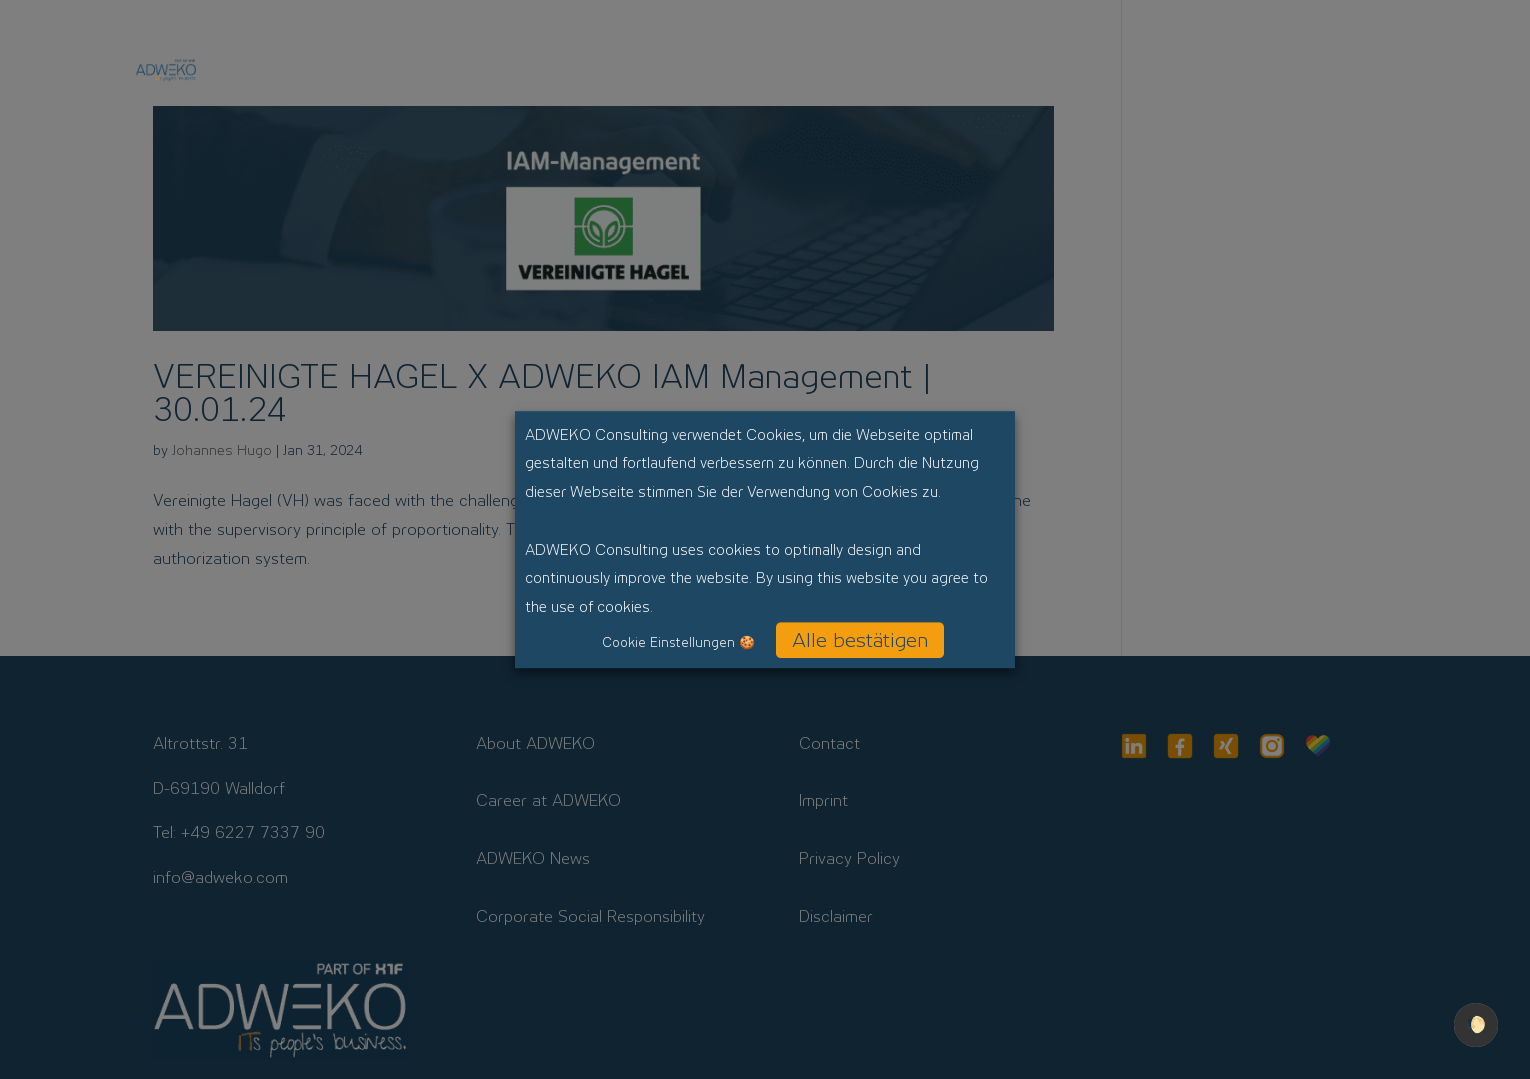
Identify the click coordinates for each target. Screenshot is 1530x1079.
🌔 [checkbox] (1476, 1024)
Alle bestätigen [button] (860, 640)
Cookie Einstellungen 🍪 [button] (678, 642)
